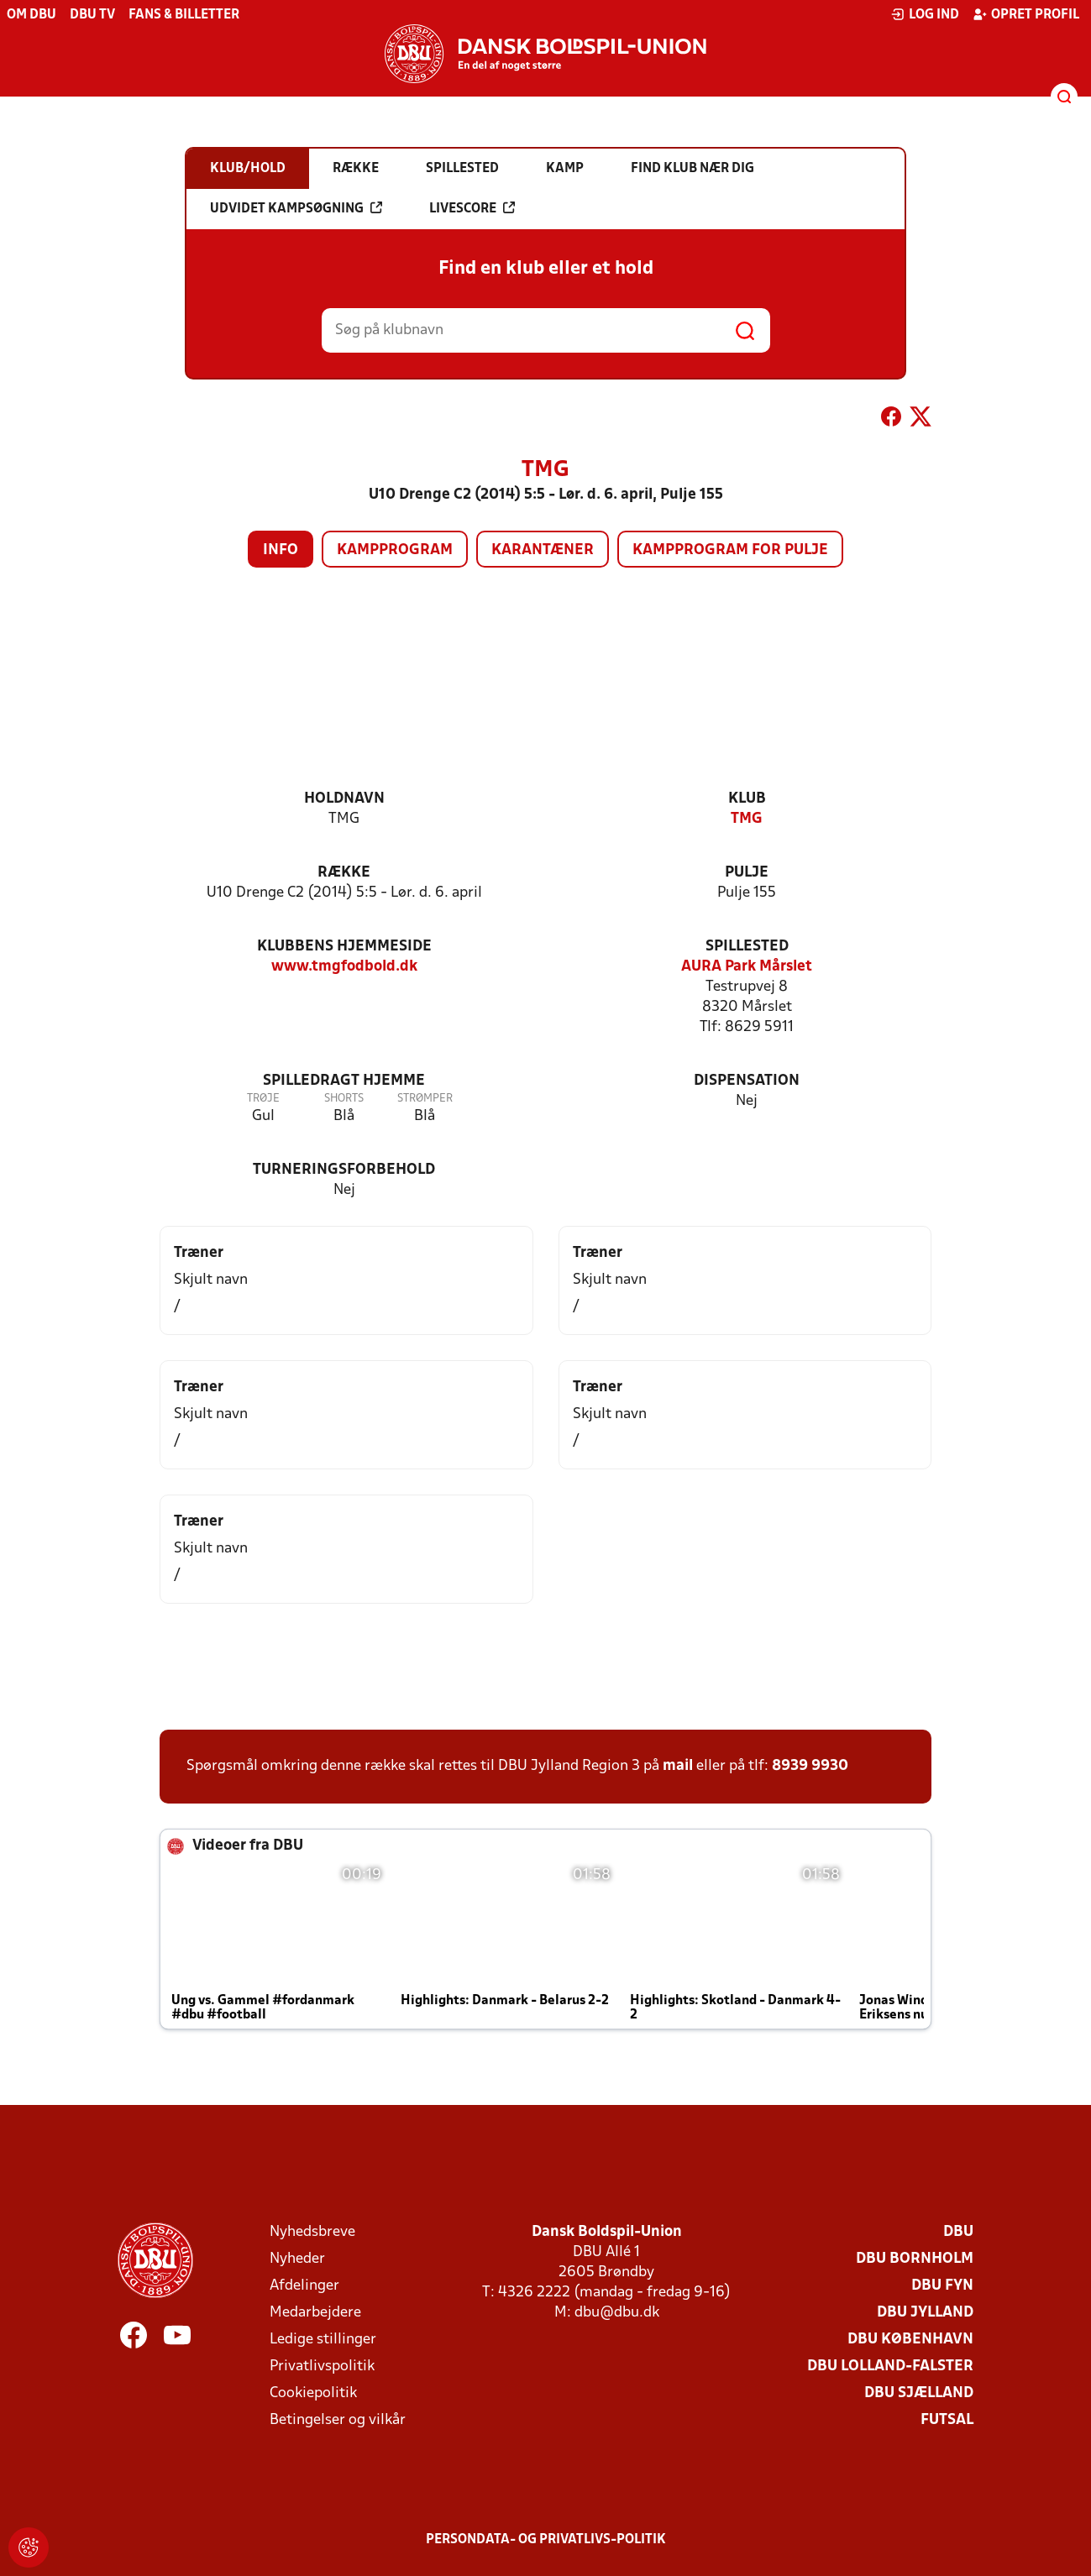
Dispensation (747, 1081)
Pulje (746, 873)
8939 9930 (810, 1766)
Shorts (344, 1098)
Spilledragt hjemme (344, 1081)
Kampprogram (395, 550)
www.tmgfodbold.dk (344, 967)
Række (343, 873)
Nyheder (297, 2259)
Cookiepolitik (313, 2393)
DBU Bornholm (914, 2259)
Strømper (425, 1098)
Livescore (472, 208)
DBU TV (92, 15)
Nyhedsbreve (312, 2232)
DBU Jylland (925, 2313)
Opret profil (1026, 14)
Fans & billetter (184, 15)
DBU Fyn (942, 2286)
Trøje (263, 1098)
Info (280, 550)
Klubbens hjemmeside (344, 947)
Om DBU (31, 15)
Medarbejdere (315, 2313)
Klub (747, 799)
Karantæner (542, 550)
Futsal (947, 2420)
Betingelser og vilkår (338, 2420)
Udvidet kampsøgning (296, 208)
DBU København (910, 2340)
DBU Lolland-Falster (890, 2366)
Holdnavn (344, 799)
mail (678, 1766)
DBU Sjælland (918, 2393)
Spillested (747, 947)
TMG (747, 819)
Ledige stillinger (323, 2340)
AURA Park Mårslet (746, 967)
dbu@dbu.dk (616, 2313)
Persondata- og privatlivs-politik (546, 2540)
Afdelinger (304, 2286)
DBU (958, 2232)
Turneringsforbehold (344, 1170)
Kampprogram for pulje (730, 550)
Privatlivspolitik (322, 2366)
